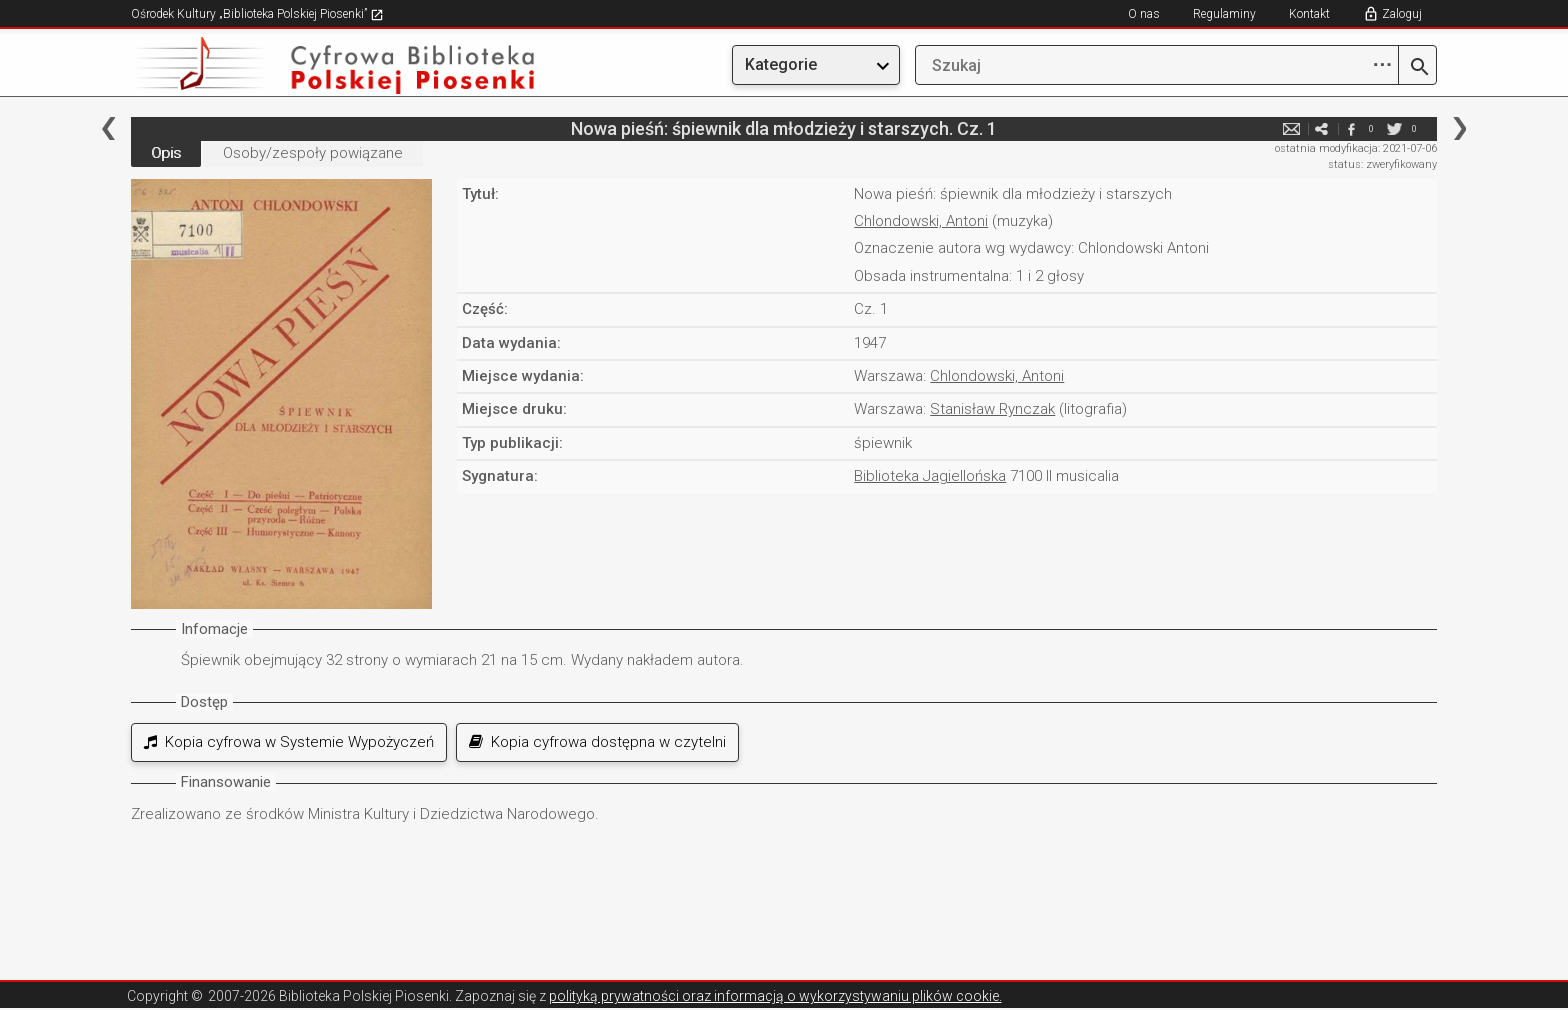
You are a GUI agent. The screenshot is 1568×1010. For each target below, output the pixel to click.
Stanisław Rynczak (992, 409)
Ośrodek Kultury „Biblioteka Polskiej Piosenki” (257, 14)
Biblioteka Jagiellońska (930, 476)
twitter (1394, 128)
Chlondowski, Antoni (921, 221)
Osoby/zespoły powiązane (313, 153)
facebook (1351, 128)
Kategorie (781, 64)
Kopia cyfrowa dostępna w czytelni (597, 742)
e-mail (1291, 128)
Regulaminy (1224, 14)
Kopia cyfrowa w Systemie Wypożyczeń (289, 742)
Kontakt (1309, 14)
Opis (166, 153)
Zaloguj (1402, 14)
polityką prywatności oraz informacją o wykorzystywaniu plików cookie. (775, 996)
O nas (1144, 14)
